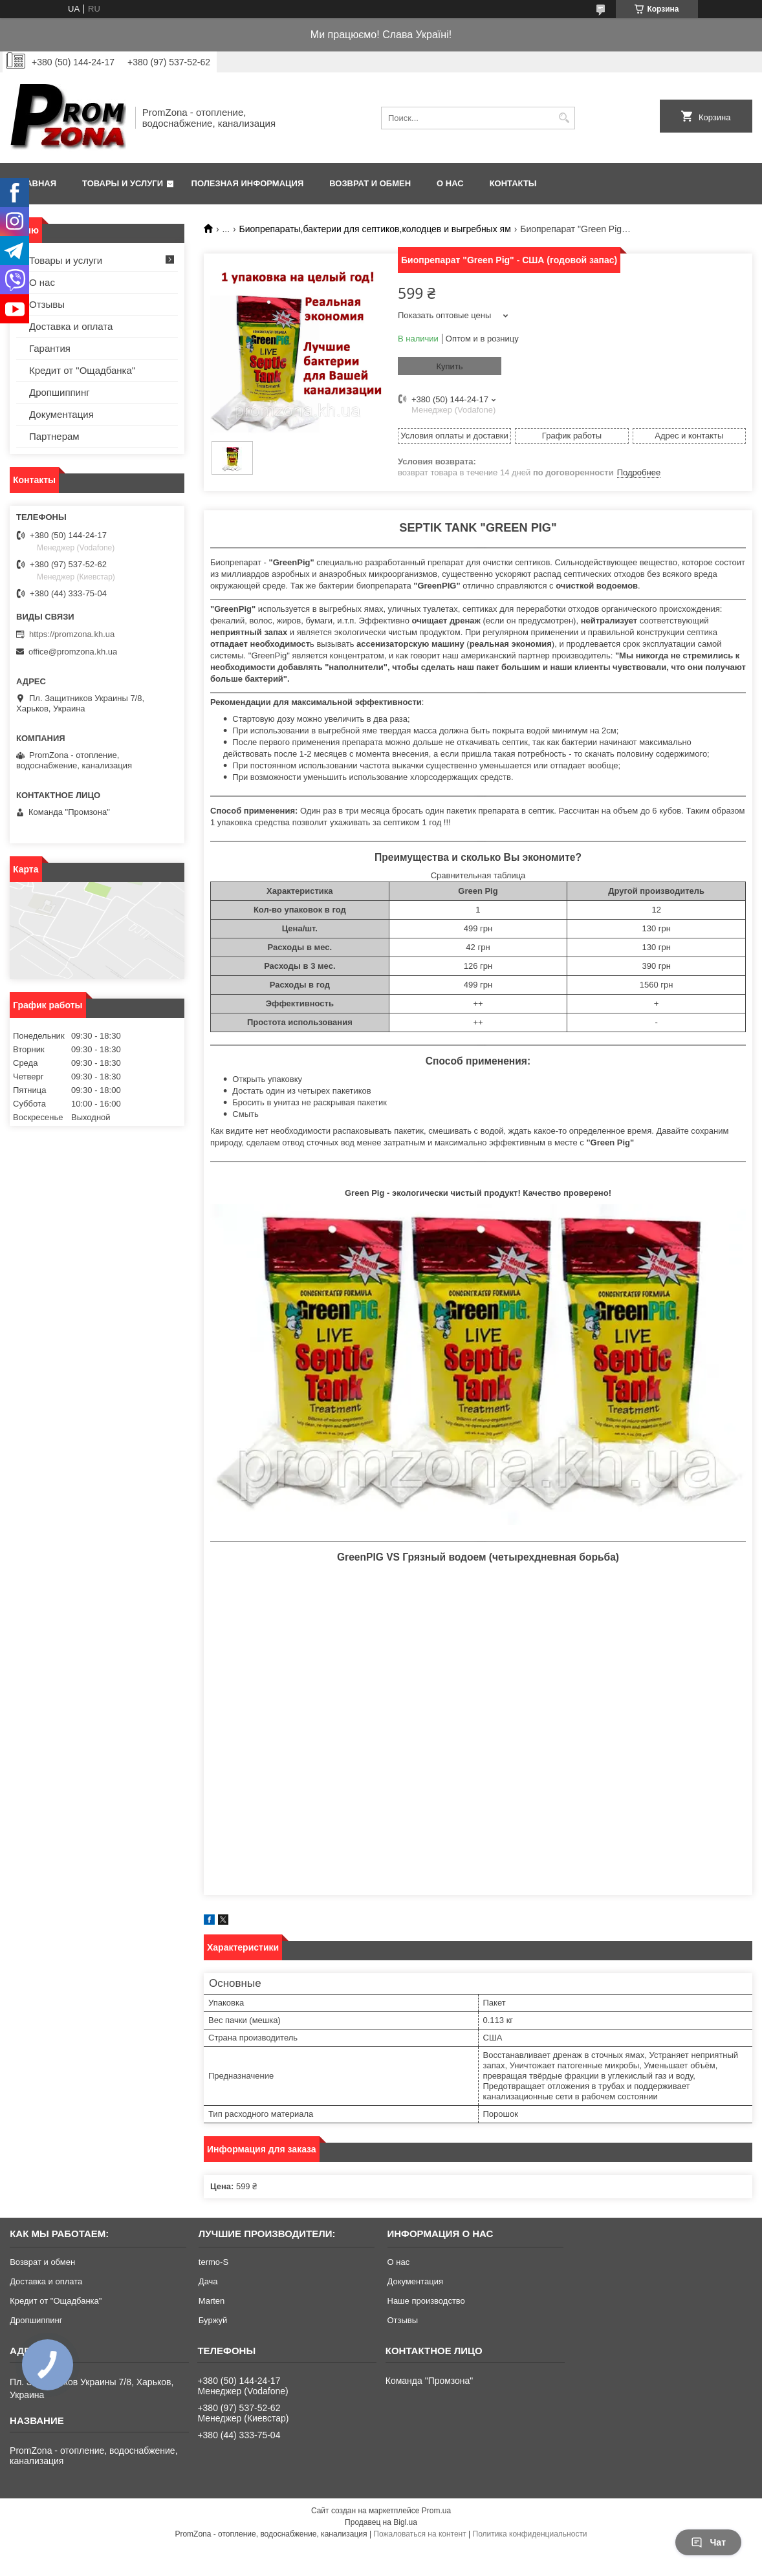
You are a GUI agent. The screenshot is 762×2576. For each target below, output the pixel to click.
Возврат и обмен (370, 183)
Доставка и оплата (71, 326)
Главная (36, 183)
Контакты (513, 183)
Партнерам (54, 436)
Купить (449, 366)
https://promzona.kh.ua (71, 634)
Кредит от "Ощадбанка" (82, 370)
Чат (708, 2542)
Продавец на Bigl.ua (381, 2522)
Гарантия (50, 348)
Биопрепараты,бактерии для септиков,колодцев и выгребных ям (375, 229)
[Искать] (563, 118)
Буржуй (213, 2320)
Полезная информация (247, 183)
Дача (208, 2281)
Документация (61, 414)
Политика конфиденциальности (530, 2533)
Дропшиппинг (59, 392)
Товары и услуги (122, 183)
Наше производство (426, 2301)
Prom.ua (436, 2510)
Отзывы (47, 304)
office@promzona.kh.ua (72, 651)
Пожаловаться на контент (419, 2533)
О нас (450, 183)
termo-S (213, 2262)
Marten (211, 2301)
